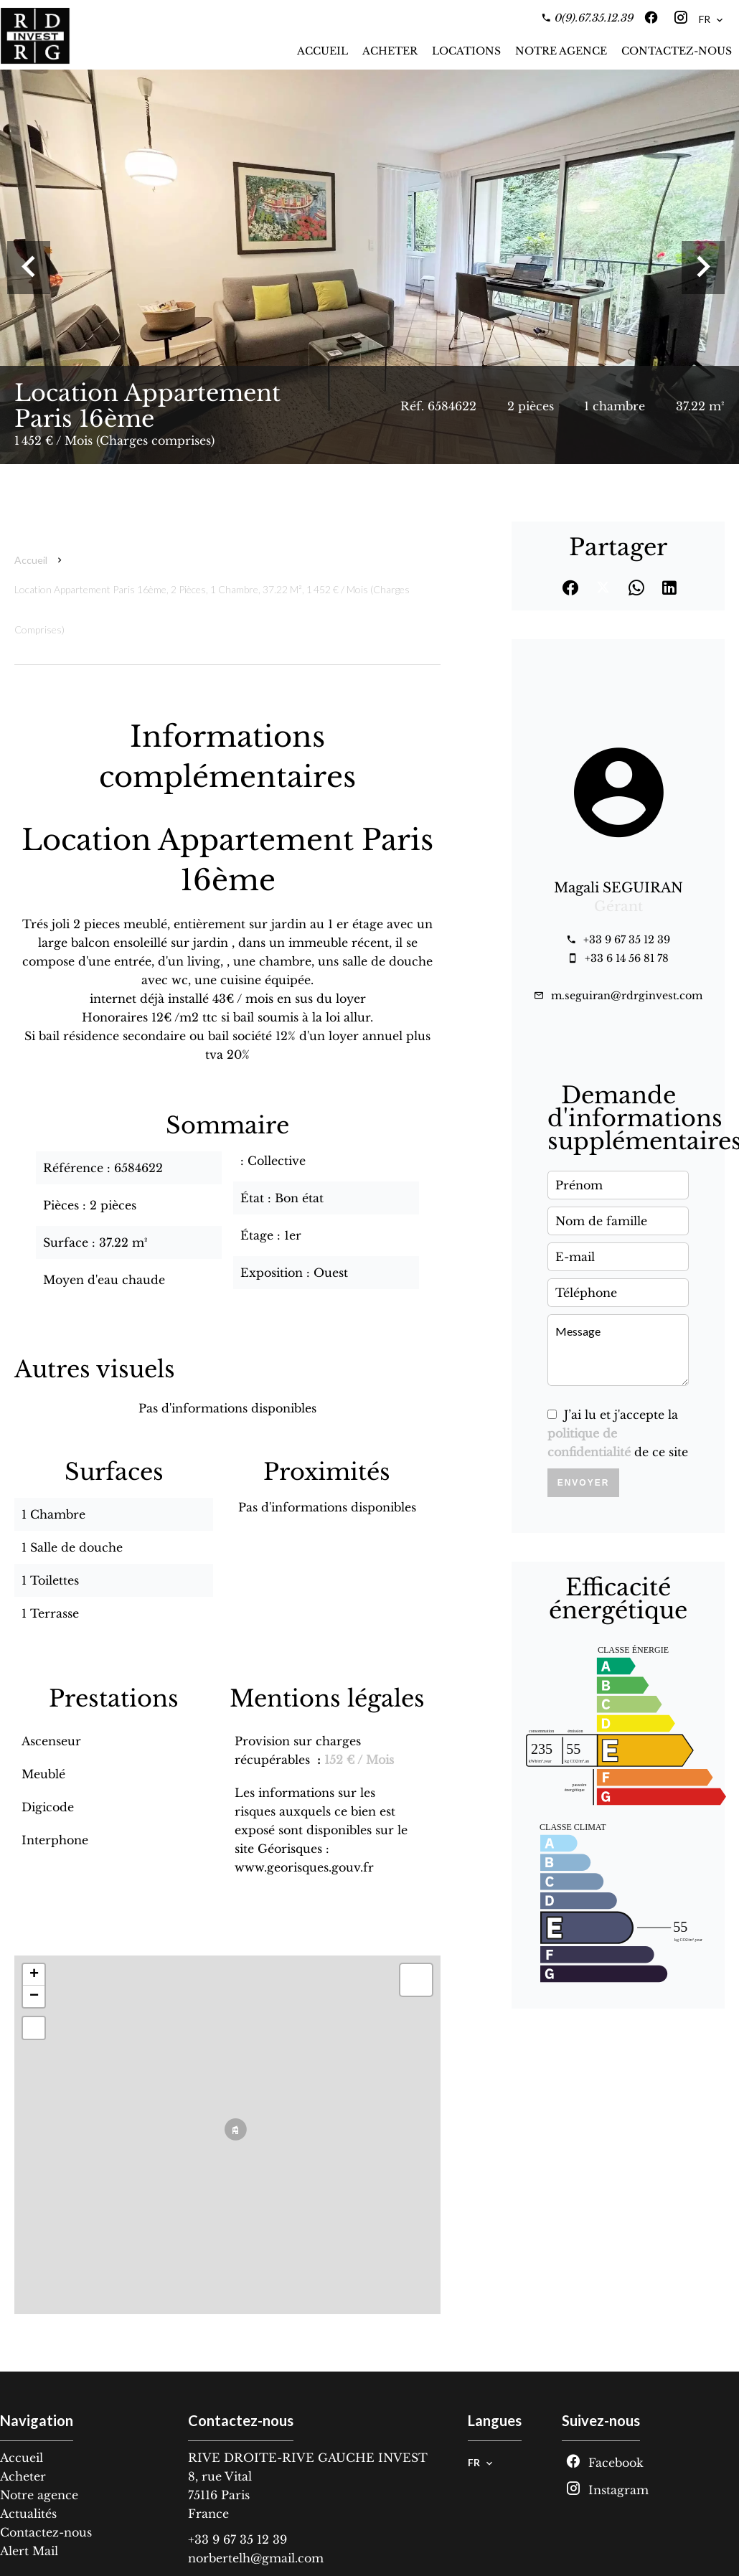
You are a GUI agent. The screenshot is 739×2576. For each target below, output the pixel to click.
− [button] (34, 1996)
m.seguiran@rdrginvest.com (626, 995)
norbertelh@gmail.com (256, 2558)
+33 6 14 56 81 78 (627, 958)
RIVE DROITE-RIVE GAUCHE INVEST (308, 2457)
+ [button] (34, 1975)
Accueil (30, 560)
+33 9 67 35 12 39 (626, 939)
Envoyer (583, 1483)
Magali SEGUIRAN (618, 887)
